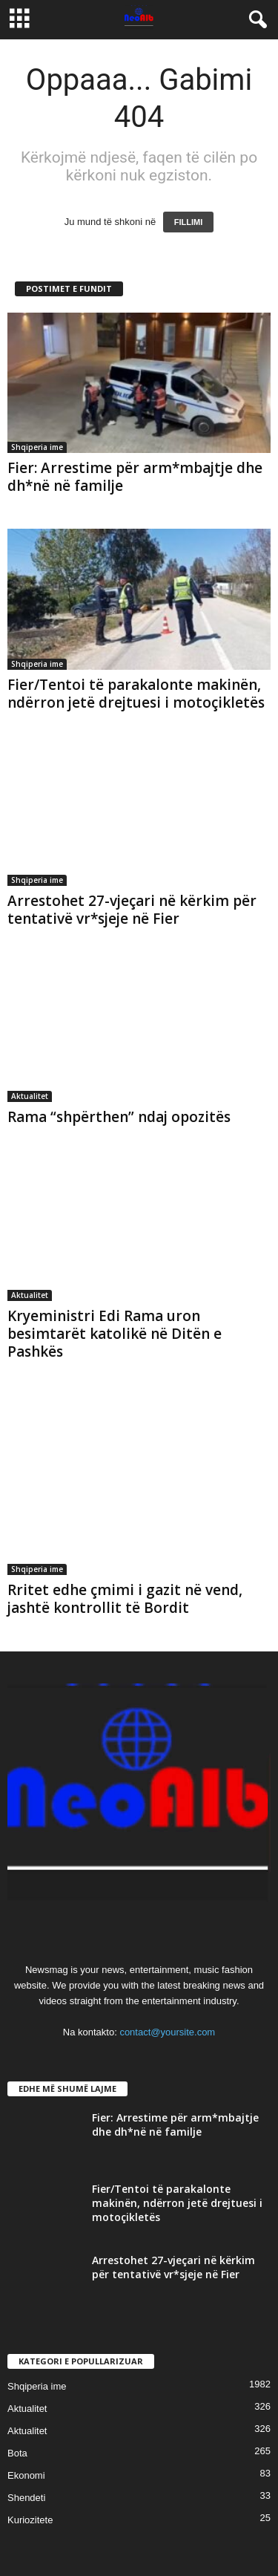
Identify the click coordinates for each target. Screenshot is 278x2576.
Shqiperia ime (37, 447)
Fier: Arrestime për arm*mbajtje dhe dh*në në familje (134, 476)
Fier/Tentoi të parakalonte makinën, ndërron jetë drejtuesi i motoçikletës (136, 693)
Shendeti (26, 2497)
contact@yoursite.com (167, 2032)
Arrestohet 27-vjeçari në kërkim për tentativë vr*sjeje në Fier (132, 909)
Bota (17, 2453)
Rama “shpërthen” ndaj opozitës (119, 1116)
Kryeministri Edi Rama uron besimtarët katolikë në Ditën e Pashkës (114, 1333)
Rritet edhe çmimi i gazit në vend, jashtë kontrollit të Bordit (124, 1598)
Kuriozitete (30, 2520)
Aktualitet (29, 1096)
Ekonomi (26, 2475)
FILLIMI (188, 222)
